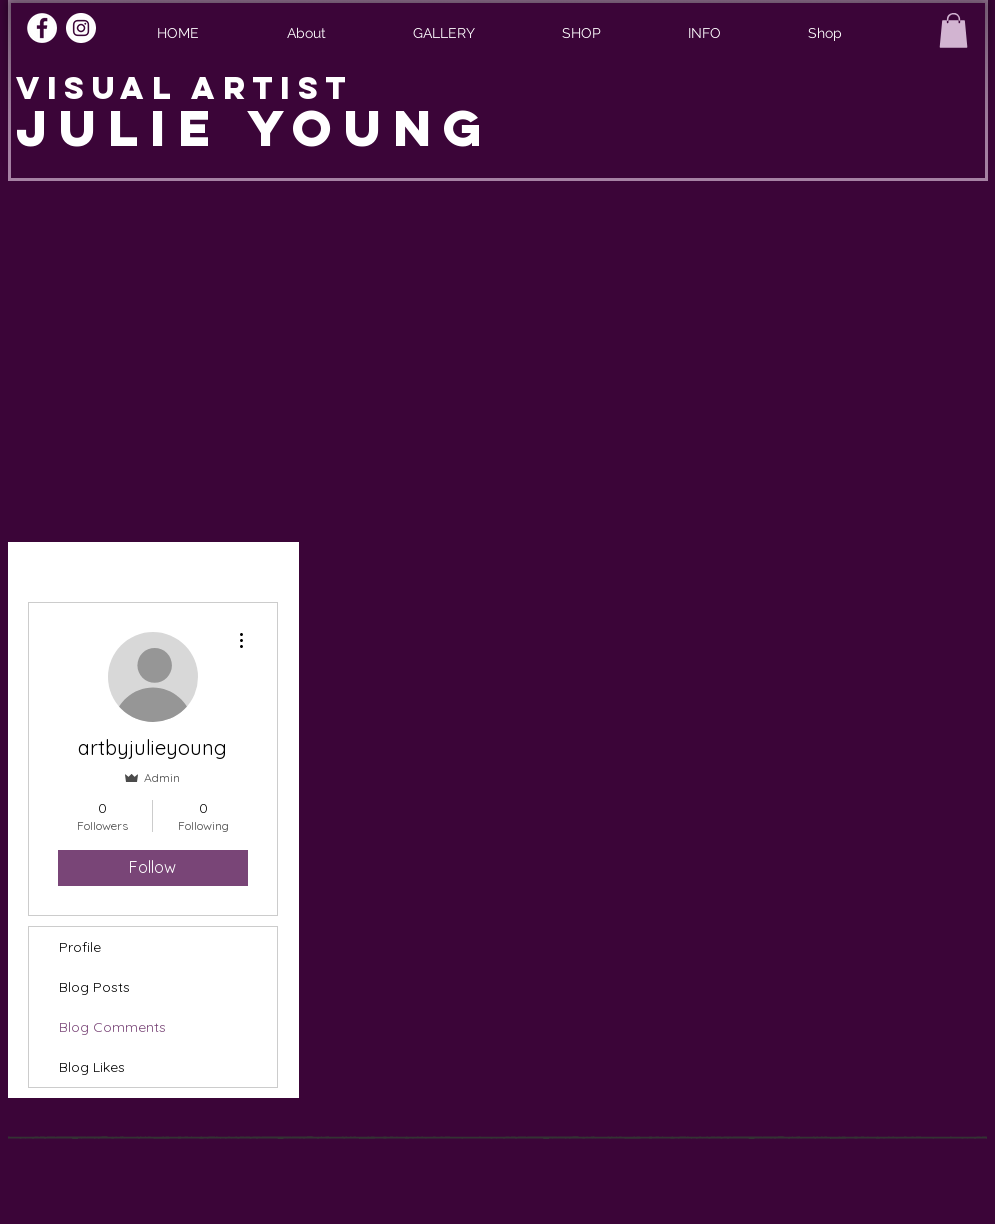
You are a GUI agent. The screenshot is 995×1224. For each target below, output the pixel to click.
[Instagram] (81, 28)
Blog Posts (94, 987)
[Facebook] (42, 28)
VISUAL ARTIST (185, 88)
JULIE (132, 128)
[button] (705, 33)
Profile (80, 947)
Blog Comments (112, 1027)
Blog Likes (92, 1067)
